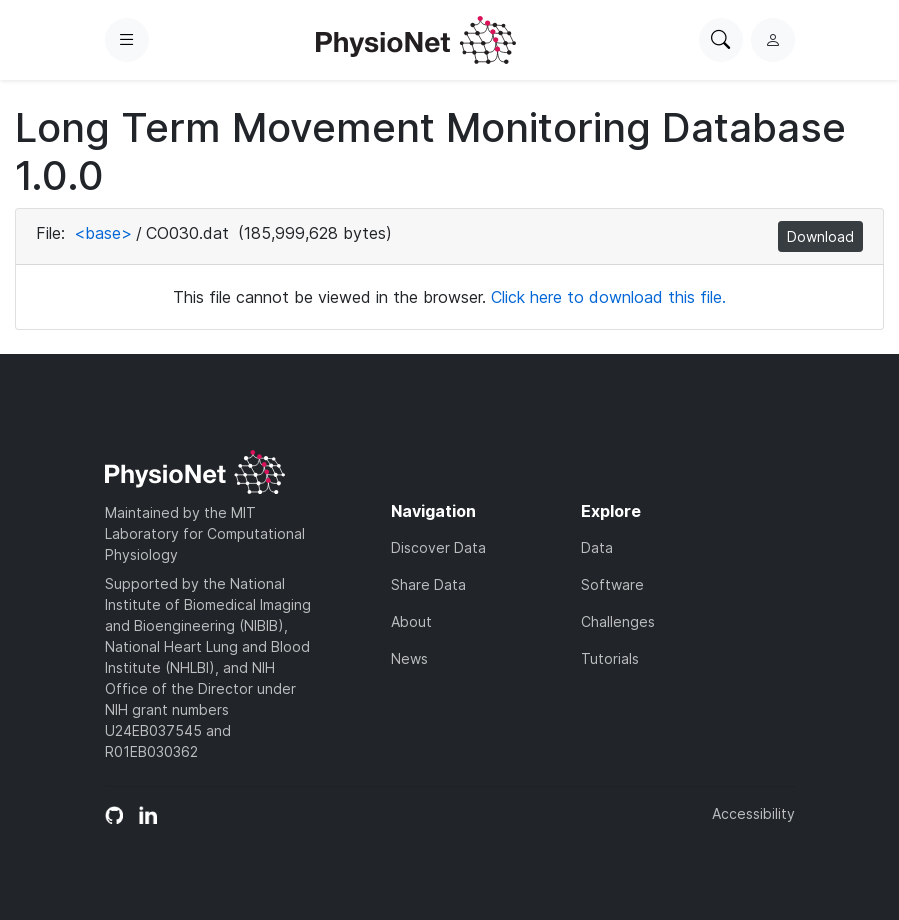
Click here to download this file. (608, 297)
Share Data (428, 584)
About (411, 621)
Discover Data (438, 547)
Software (612, 584)
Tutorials (610, 658)
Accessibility (753, 813)
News (409, 658)
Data (597, 547)
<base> (103, 233)
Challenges (618, 621)
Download (820, 236)
